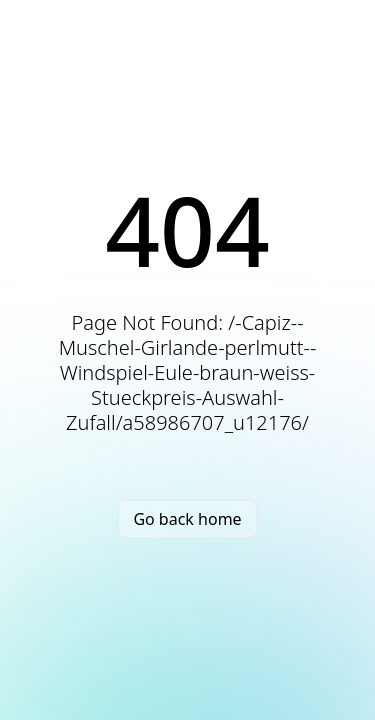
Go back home (187, 519)
